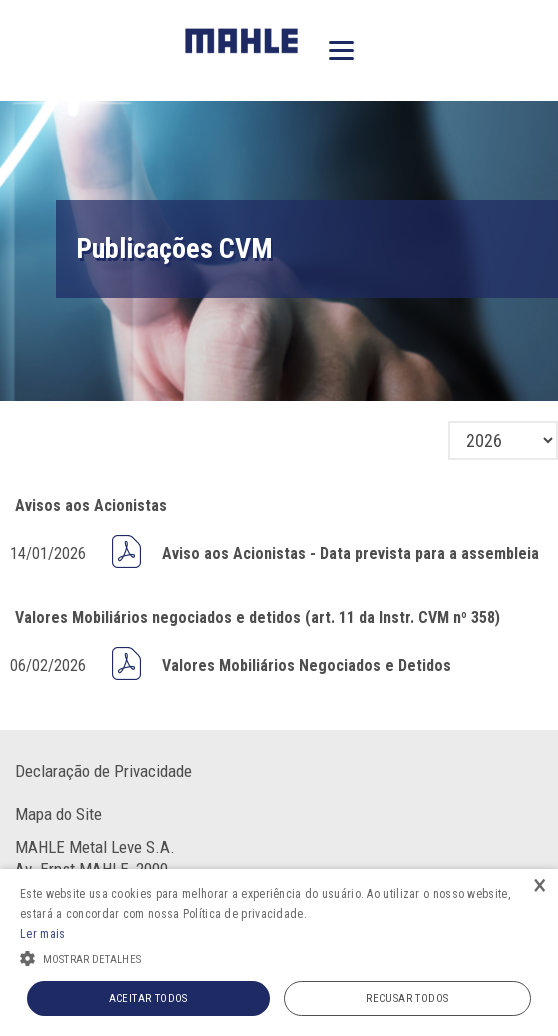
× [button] (540, 886)
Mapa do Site (58, 814)
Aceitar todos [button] (148, 998)
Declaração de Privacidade (103, 771)
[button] (279, 957)
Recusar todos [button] (407, 998)
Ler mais (42, 934)
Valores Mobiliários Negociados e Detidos (306, 665)
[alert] (279, 952)
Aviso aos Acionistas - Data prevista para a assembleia (350, 553)
